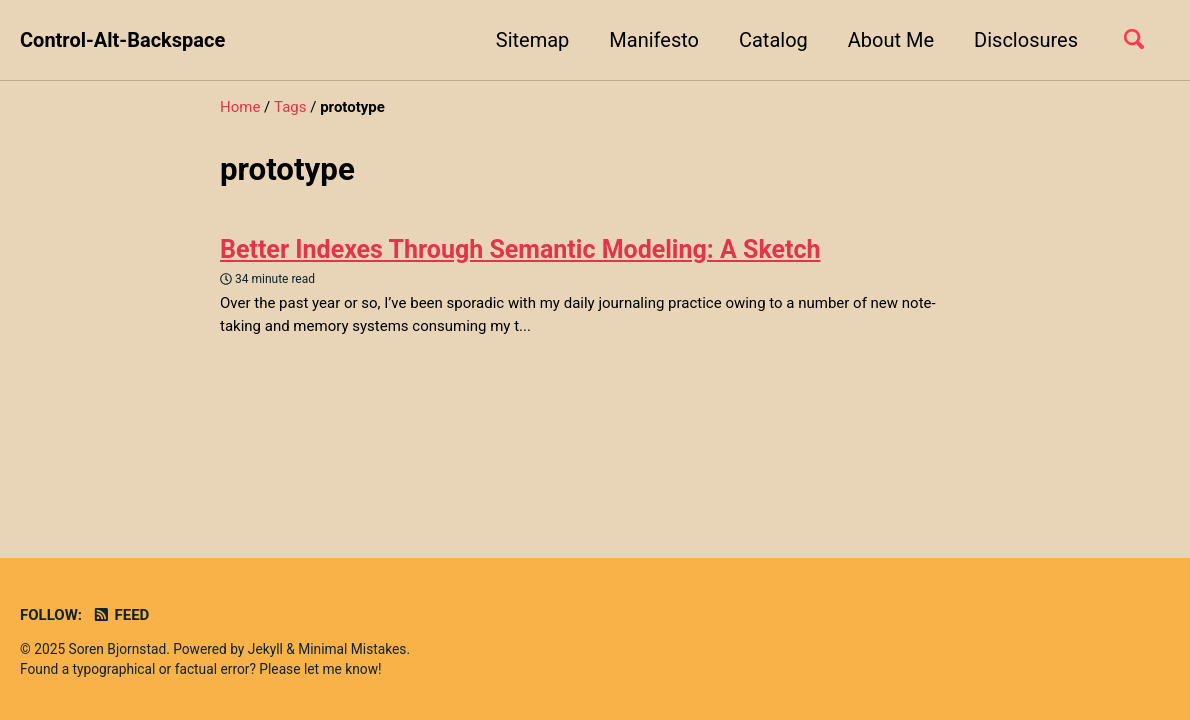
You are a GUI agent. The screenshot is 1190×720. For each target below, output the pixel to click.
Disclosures (1026, 40)
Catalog (773, 40)
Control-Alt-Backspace (122, 40)
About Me (891, 40)
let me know (341, 669)
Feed (120, 615)
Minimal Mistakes (352, 649)
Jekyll (265, 649)
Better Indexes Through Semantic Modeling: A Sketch (520, 249)
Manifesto (654, 40)
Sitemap (533, 40)
